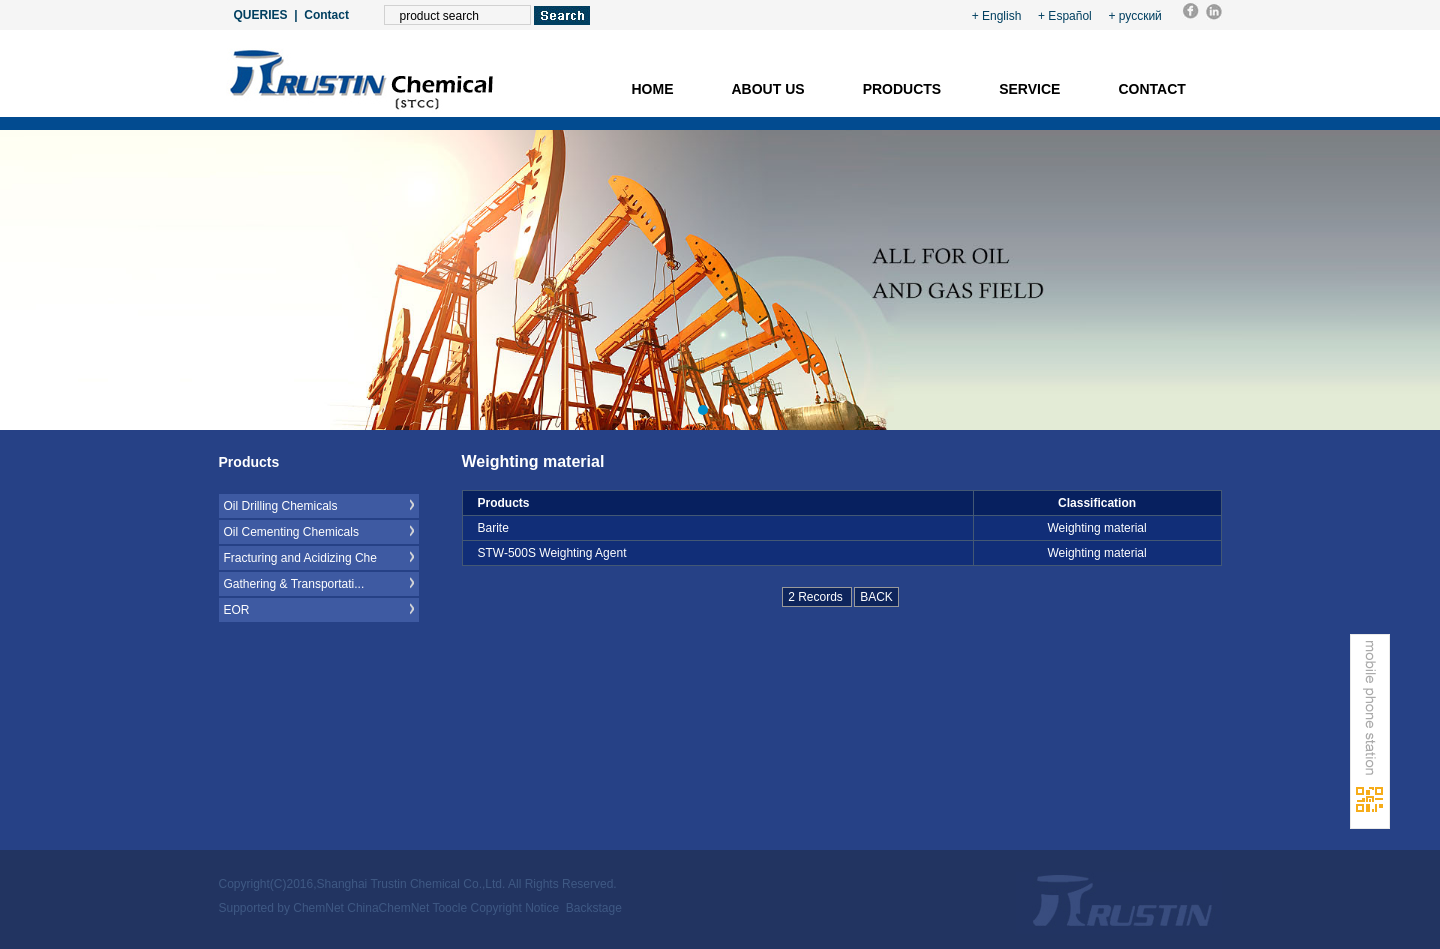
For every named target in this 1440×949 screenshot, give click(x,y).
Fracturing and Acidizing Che (300, 558)
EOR (237, 610)
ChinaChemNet (388, 908)
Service (1029, 89)
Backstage (594, 908)
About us (768, 89)
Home (653, 89)
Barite (493, 528)
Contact (326, 15)
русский (1140, 16)
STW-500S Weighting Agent (552, 553)
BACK (876, 597)
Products (902, 89)
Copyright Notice (514, 908)
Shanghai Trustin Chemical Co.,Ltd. (412, 884)
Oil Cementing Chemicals (291, 532)
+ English (997, 16)
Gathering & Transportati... (294, 584)
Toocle (449, 908)
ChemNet (318, 908)
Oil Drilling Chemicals (281, 506)
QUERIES (261, 15)
